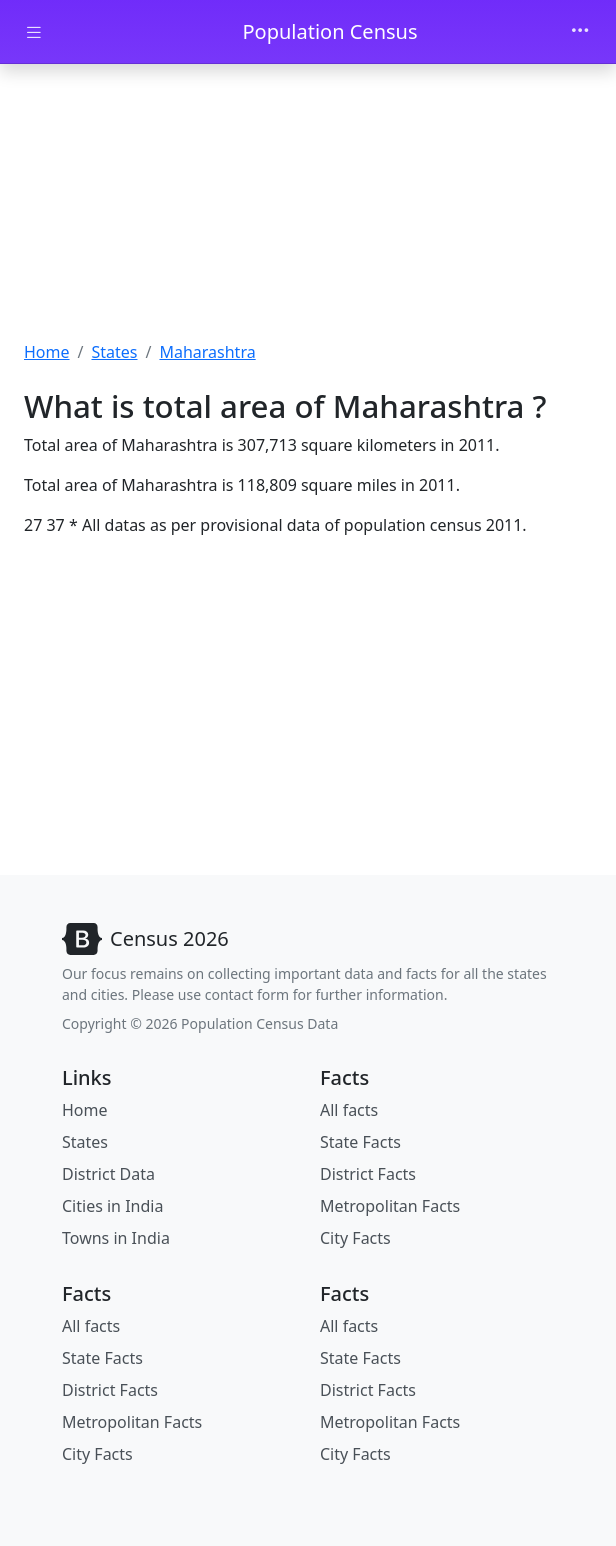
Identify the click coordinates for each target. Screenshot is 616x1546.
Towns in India (116, 1238)
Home (47, 352)
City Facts (355, 1238)
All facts (349, 1110)
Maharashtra (207, 352)
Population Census (329, 31)
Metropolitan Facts (390, 1206)
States (114, 352)
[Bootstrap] (145, 939)
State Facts (360, 1142)
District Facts (368, 1174)
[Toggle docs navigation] (34, 32)
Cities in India (112, 1206)
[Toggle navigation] (580, 32)
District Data (108, 1174)
